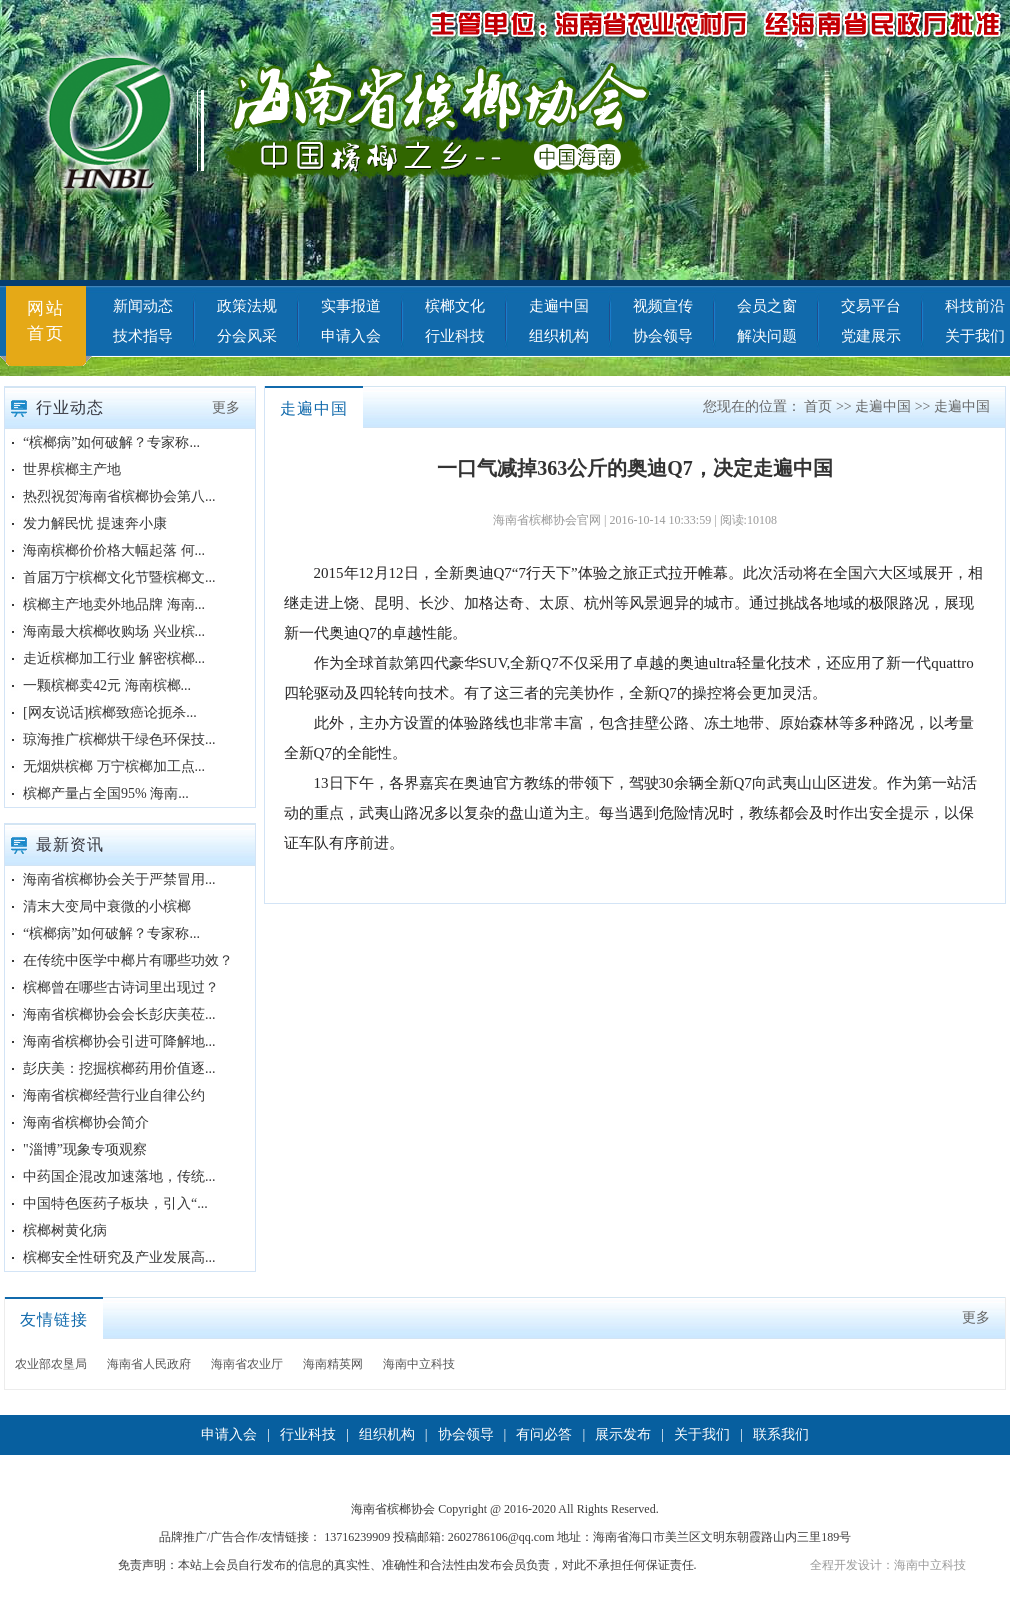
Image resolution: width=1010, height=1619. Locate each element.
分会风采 (247, 336)
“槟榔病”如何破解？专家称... (111, 442)
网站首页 (46, 321)
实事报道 (351, 306)
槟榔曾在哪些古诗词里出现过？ (121, 987)
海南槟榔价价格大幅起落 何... (114, 550)
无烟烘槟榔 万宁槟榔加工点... (114, 766)
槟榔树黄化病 (65, 1230)
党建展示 (871, 336)
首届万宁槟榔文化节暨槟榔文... (119, 577)
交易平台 (871, 306)
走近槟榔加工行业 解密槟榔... (114, 658)
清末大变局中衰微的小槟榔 (107, 906)
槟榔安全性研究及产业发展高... (119, 1257)
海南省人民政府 (149, 1364)
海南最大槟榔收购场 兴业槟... (114, 631)
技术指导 (143, 336)
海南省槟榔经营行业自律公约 (114, 1095)
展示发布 (623, 1434)
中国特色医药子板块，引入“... (115, 1203)
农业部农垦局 (51, 1364)
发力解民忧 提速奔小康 (95, 523)
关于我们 (702, 1434)
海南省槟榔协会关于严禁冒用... (119, 879)
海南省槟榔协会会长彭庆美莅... (119, 1014)
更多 (226, 407)
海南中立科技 (419, 1364)
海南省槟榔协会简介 (86, 1122)
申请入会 (351, 336)
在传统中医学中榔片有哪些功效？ (128, 960)
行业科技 (455, 336)
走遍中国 (559, 306)
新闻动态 (143, 306)
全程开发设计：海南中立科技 (888, 1565)
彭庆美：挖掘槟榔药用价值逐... (119, 1068)
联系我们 (781, 1434)
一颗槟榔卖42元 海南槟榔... (107, 685)
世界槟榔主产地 (72, 469)
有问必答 (544, 1434)
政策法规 (247, 306)
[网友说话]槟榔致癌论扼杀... (110, 712)
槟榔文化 (455, 306)
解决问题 (767, 336)
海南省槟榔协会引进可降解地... (119, 1041)
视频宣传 (663, 306)
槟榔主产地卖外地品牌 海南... (114, 604)
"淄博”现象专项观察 (85, 1149)
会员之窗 (767, 306)
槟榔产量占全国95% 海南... (106, 793)
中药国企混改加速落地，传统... (119, 1176)
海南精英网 (333, 1364)
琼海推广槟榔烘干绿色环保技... (119, 739)
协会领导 (663, 336)
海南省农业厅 (247, 1364)
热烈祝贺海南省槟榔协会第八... (119, 496)
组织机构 (559, 336)
